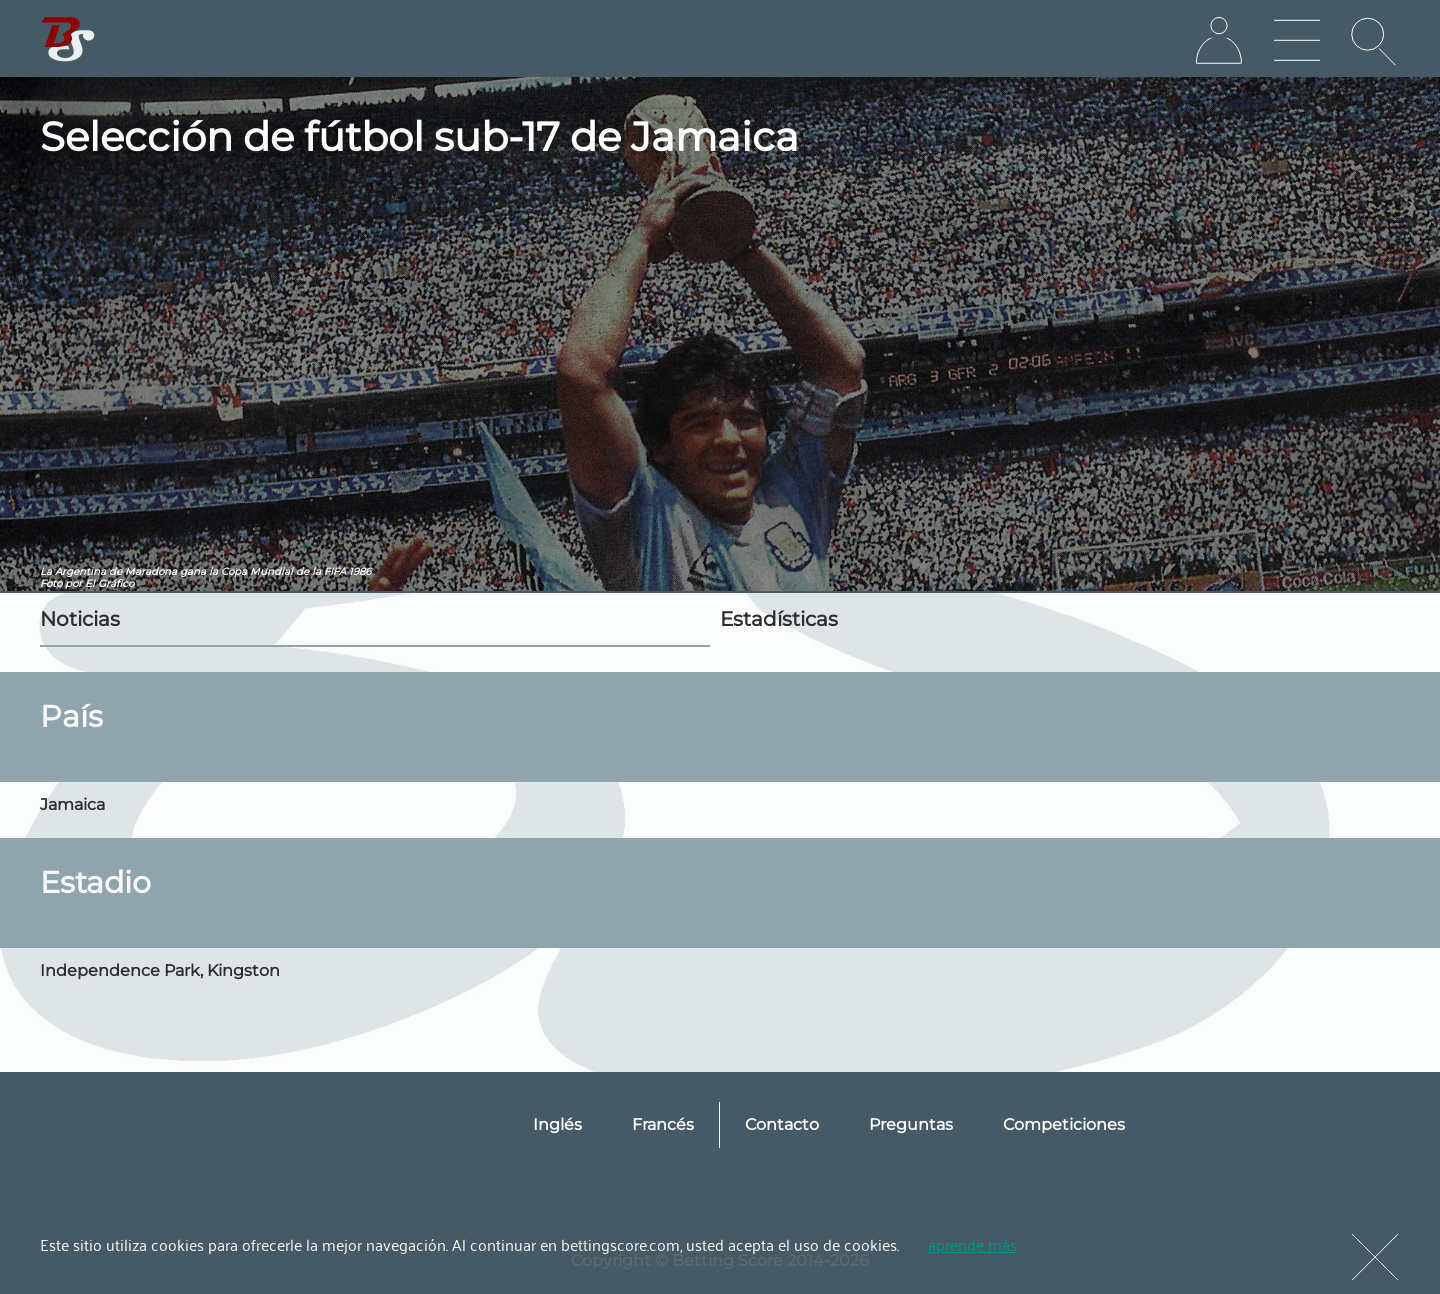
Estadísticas (779, 619)
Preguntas (911, 1124)
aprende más (972, 1244)
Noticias (80, 619)
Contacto (782, 1124)
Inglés (557, 1124)
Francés (663, 1124)
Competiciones (1064, 1124)
